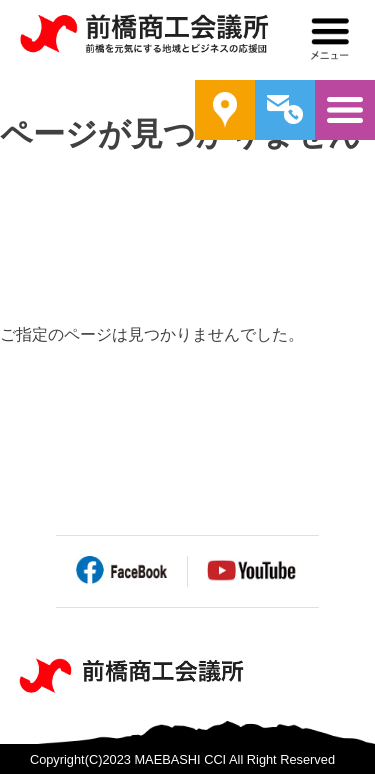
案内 (225, 110)
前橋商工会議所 (143, 40)
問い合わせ (285, 110)
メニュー (330, 39)
